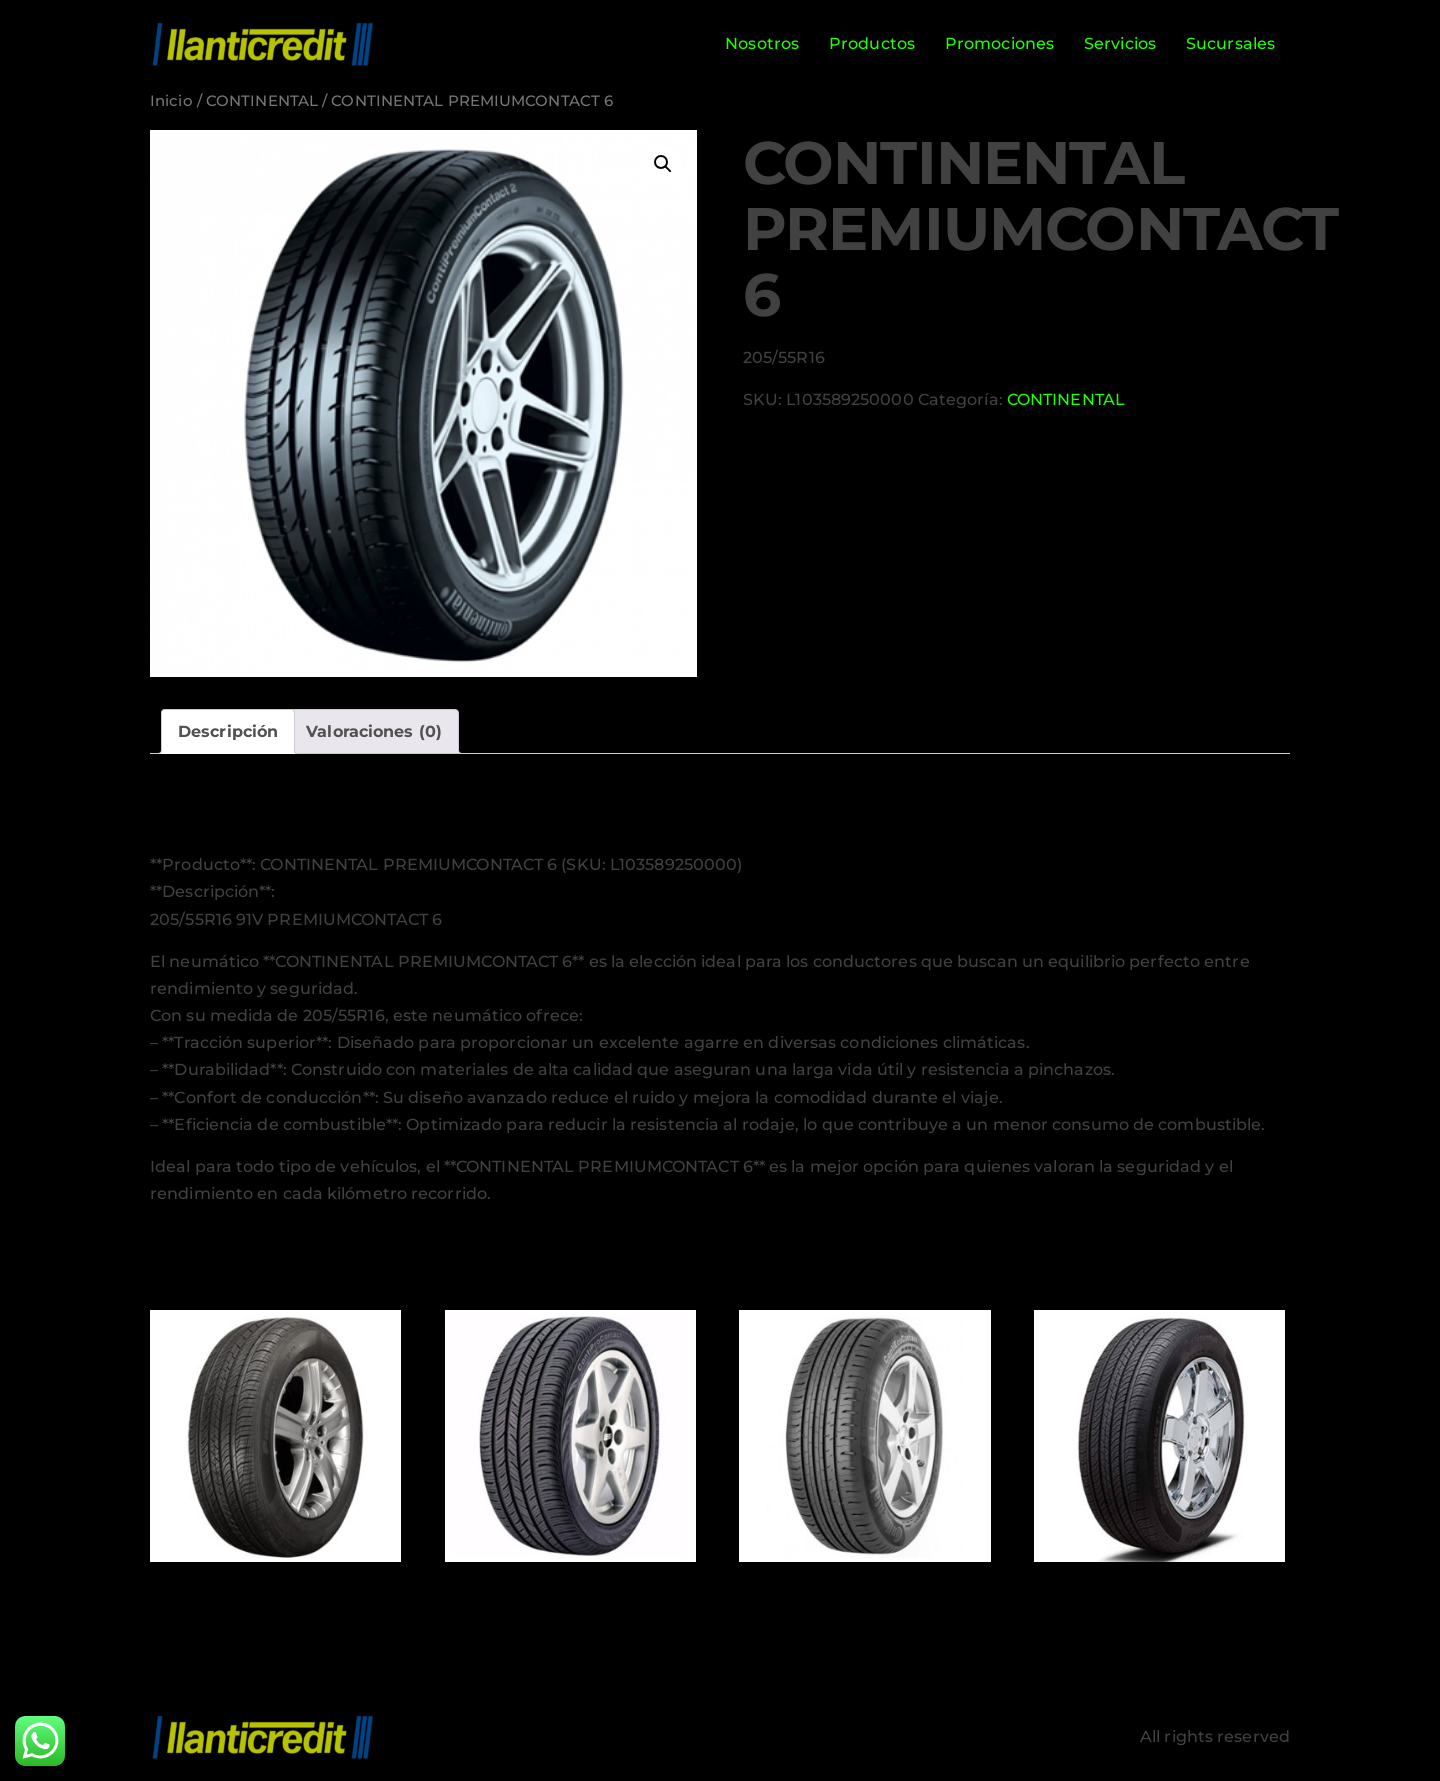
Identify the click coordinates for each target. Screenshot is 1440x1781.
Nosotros (762, 43)
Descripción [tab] (228, 731)
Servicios (1120, 43)
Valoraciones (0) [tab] (374, 731)
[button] (663, 164)
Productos (872, 43)
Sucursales (1230, 43)
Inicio (171, 101)
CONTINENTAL (262, 101)
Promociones (999, 43)
